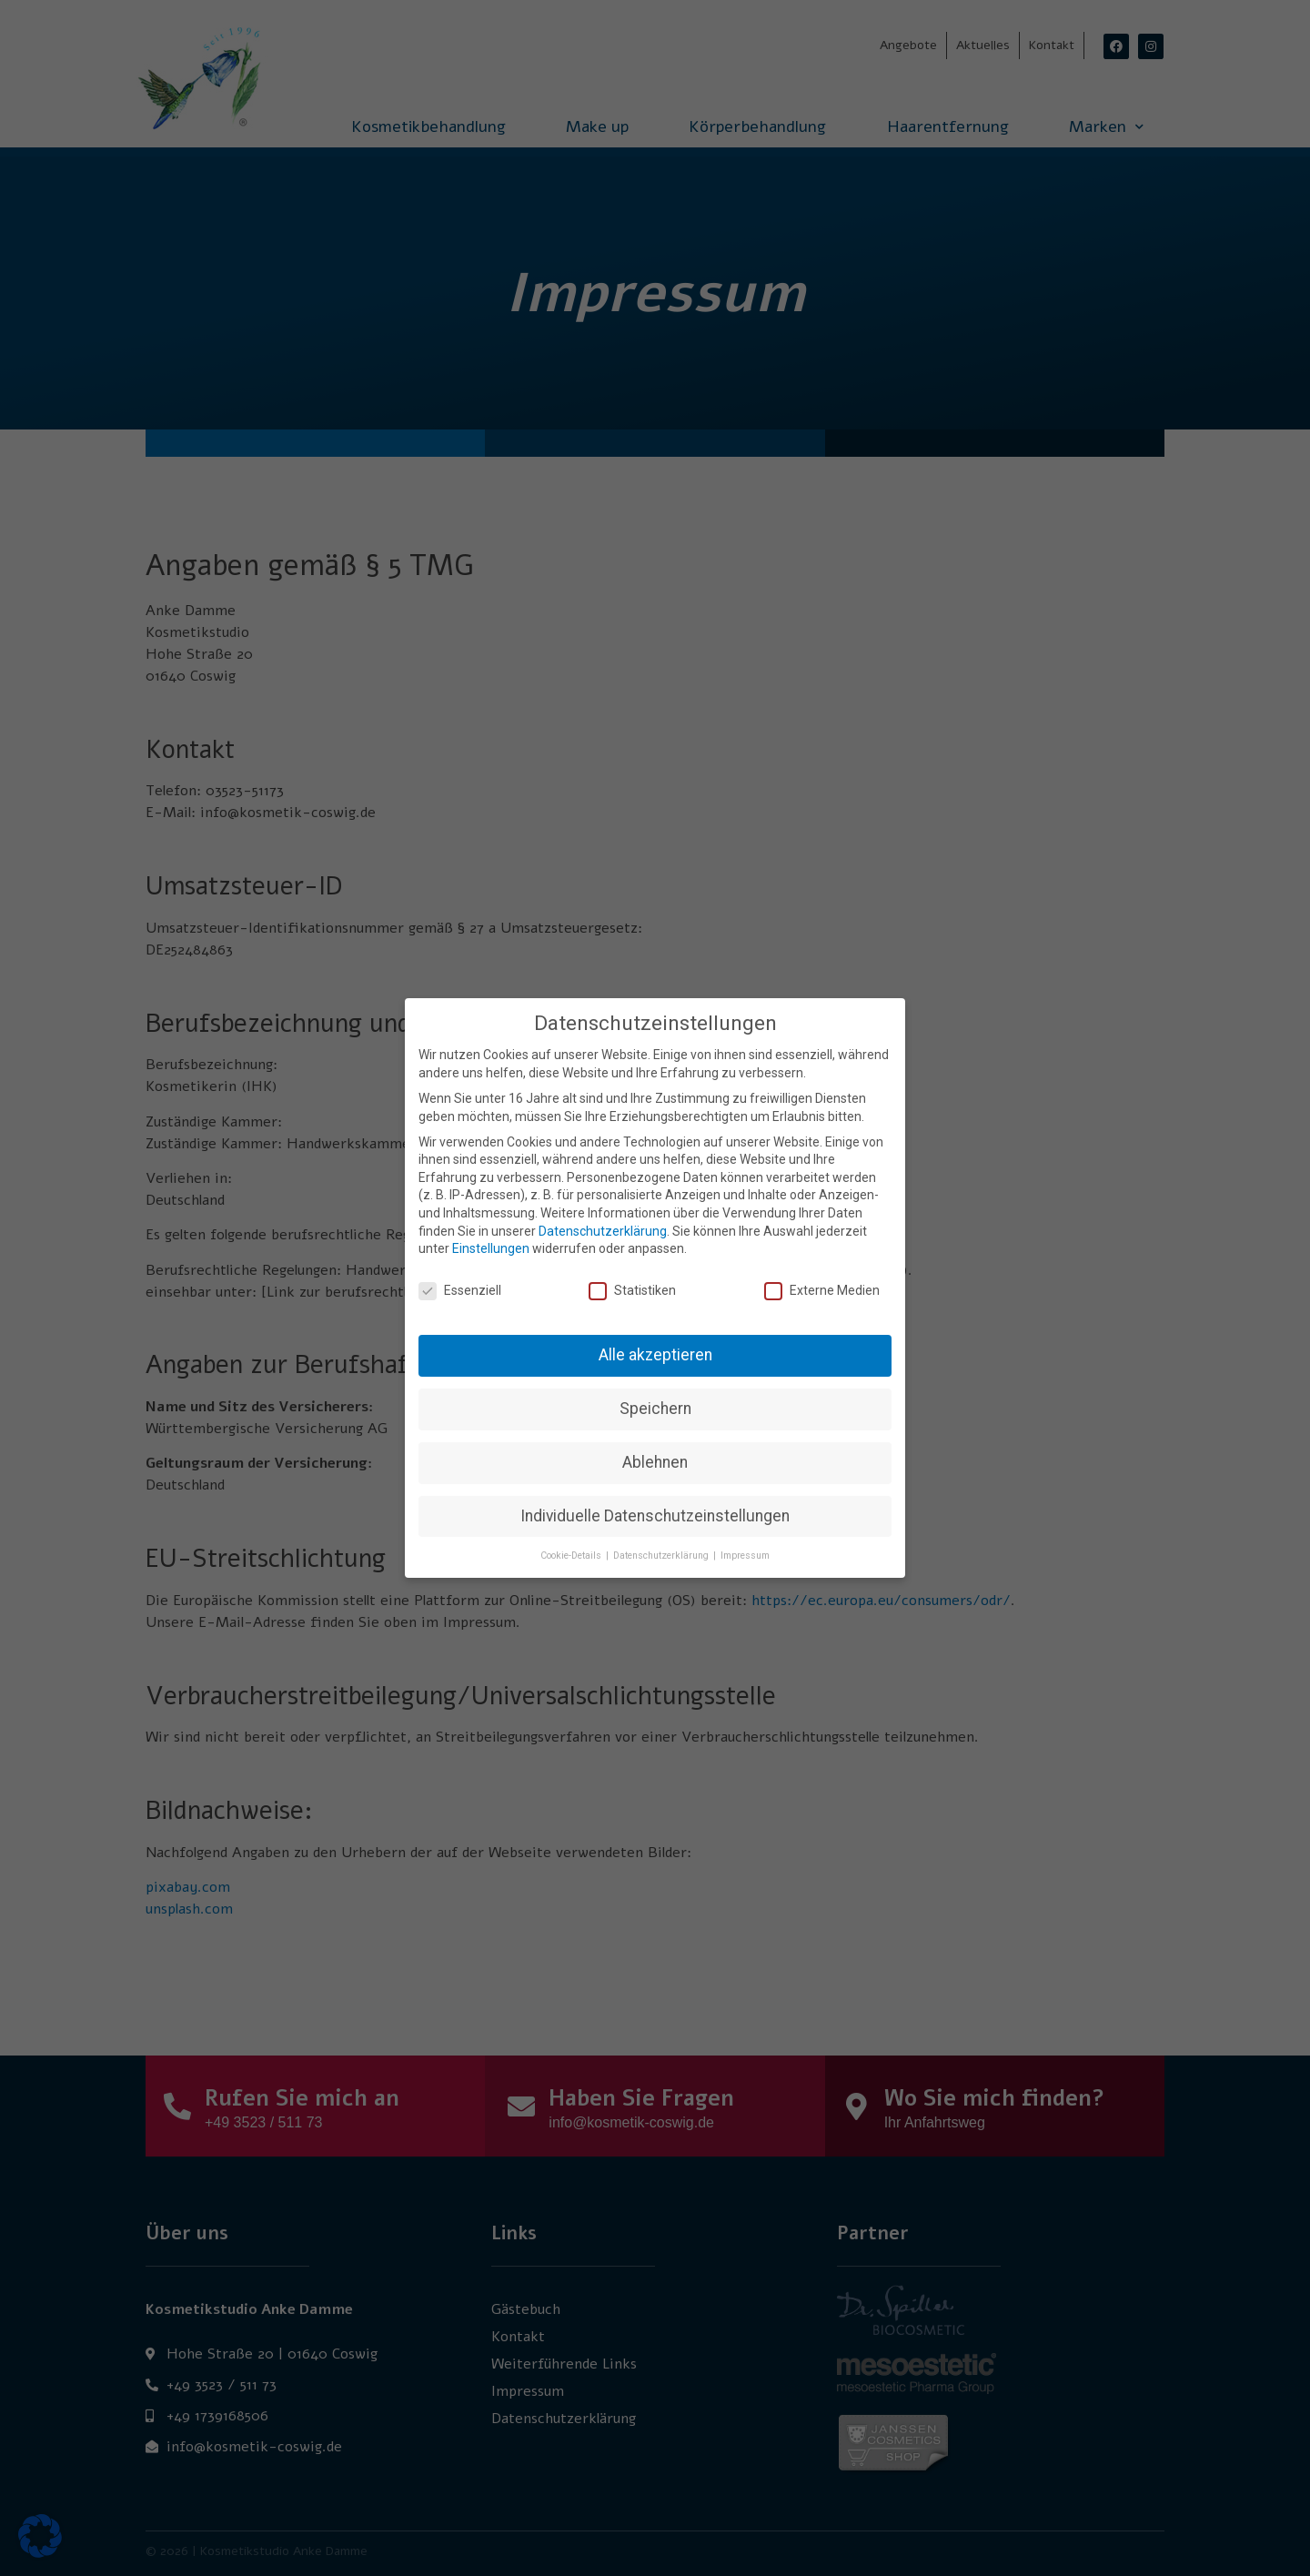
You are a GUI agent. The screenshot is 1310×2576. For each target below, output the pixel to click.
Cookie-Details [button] (572, 1545)
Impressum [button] (745, 1545)
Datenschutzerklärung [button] (662, 1545)
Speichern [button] (655, 1398)
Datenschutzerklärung (603, 1221)
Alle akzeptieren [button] (655, 1345)
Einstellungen (490, 1239)
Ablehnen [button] (655, 1452)
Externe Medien (822, 1280)
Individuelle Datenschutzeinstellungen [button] (655, 1506)
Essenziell (459, 1280)
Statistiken (632, 1280)
